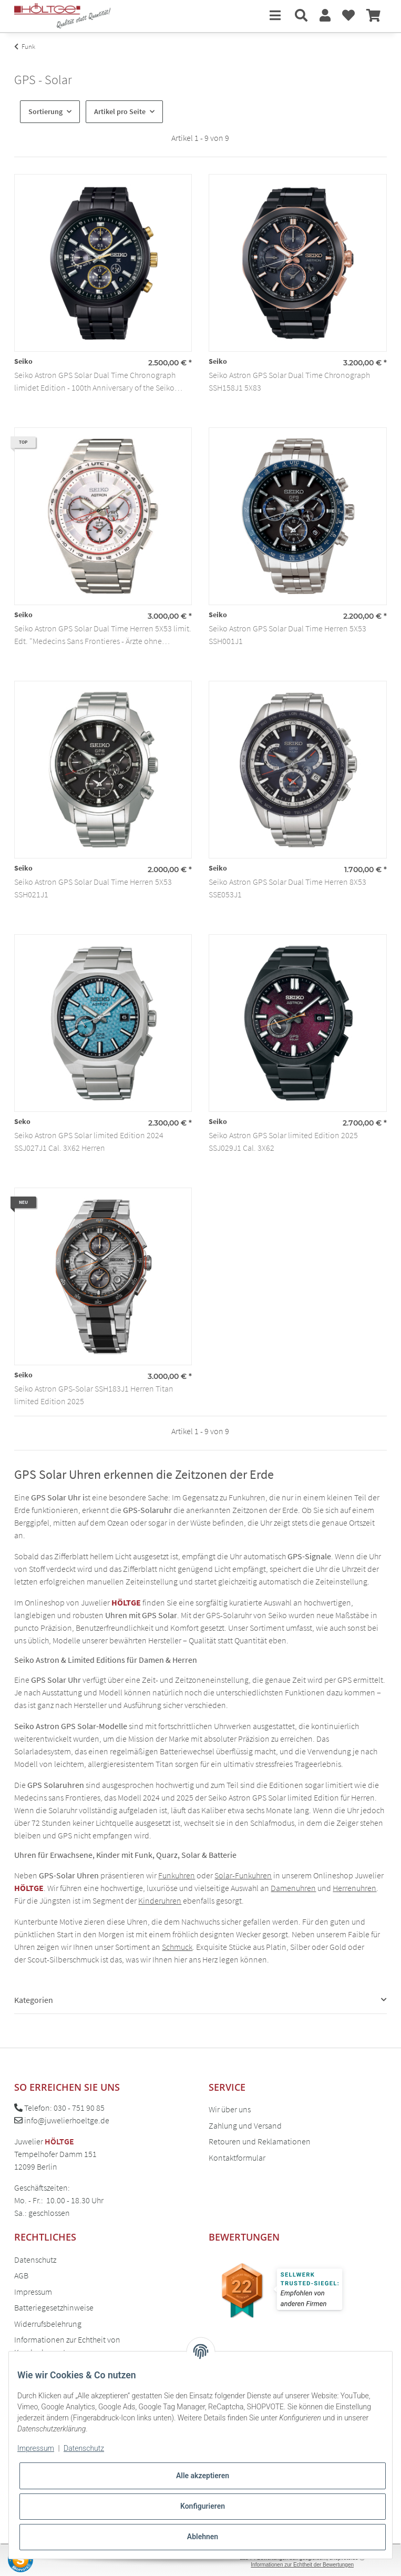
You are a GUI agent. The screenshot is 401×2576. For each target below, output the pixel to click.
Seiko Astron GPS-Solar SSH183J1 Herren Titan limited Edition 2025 (93, 1394)
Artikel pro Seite (120, 111)
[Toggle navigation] (275, 15)
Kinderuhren (159, 1900)
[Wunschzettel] (348, 16)
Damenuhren (293, 1888)
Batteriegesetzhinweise (54, 2307)
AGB (21, 2275)
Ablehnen (202, 2536)
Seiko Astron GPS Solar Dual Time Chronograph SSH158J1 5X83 (289, 381)
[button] (301, 16)
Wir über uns (230, 2109)
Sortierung (45, 111)
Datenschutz (35, 2259)
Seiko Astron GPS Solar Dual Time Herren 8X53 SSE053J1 (287, 887)
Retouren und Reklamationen (260, 2141)
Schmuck (177, 1946)
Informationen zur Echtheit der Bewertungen (302, 2565)
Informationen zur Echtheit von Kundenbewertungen (67, 2345)
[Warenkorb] (373, 16)
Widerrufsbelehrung (47, 2323)
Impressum (33, 2291)
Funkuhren (176, 1875)
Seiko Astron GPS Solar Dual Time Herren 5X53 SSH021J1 (93, 887)
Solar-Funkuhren (243, 1875)
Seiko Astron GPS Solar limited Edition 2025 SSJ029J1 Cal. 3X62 (283, 1141)
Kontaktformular (237, 2157)
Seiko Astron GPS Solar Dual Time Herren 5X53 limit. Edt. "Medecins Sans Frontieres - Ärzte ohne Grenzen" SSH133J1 (102, 635)
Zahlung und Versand (245, 2125)
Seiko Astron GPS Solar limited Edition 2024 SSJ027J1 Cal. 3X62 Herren (88, 1141)
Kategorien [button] (33, 2000)
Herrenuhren (354, 1888)
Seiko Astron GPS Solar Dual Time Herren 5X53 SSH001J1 (287, 634)
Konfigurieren (202, 2506)
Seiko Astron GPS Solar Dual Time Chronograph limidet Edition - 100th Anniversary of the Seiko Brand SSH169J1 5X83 (95, 382)
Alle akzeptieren (202, 2475)
